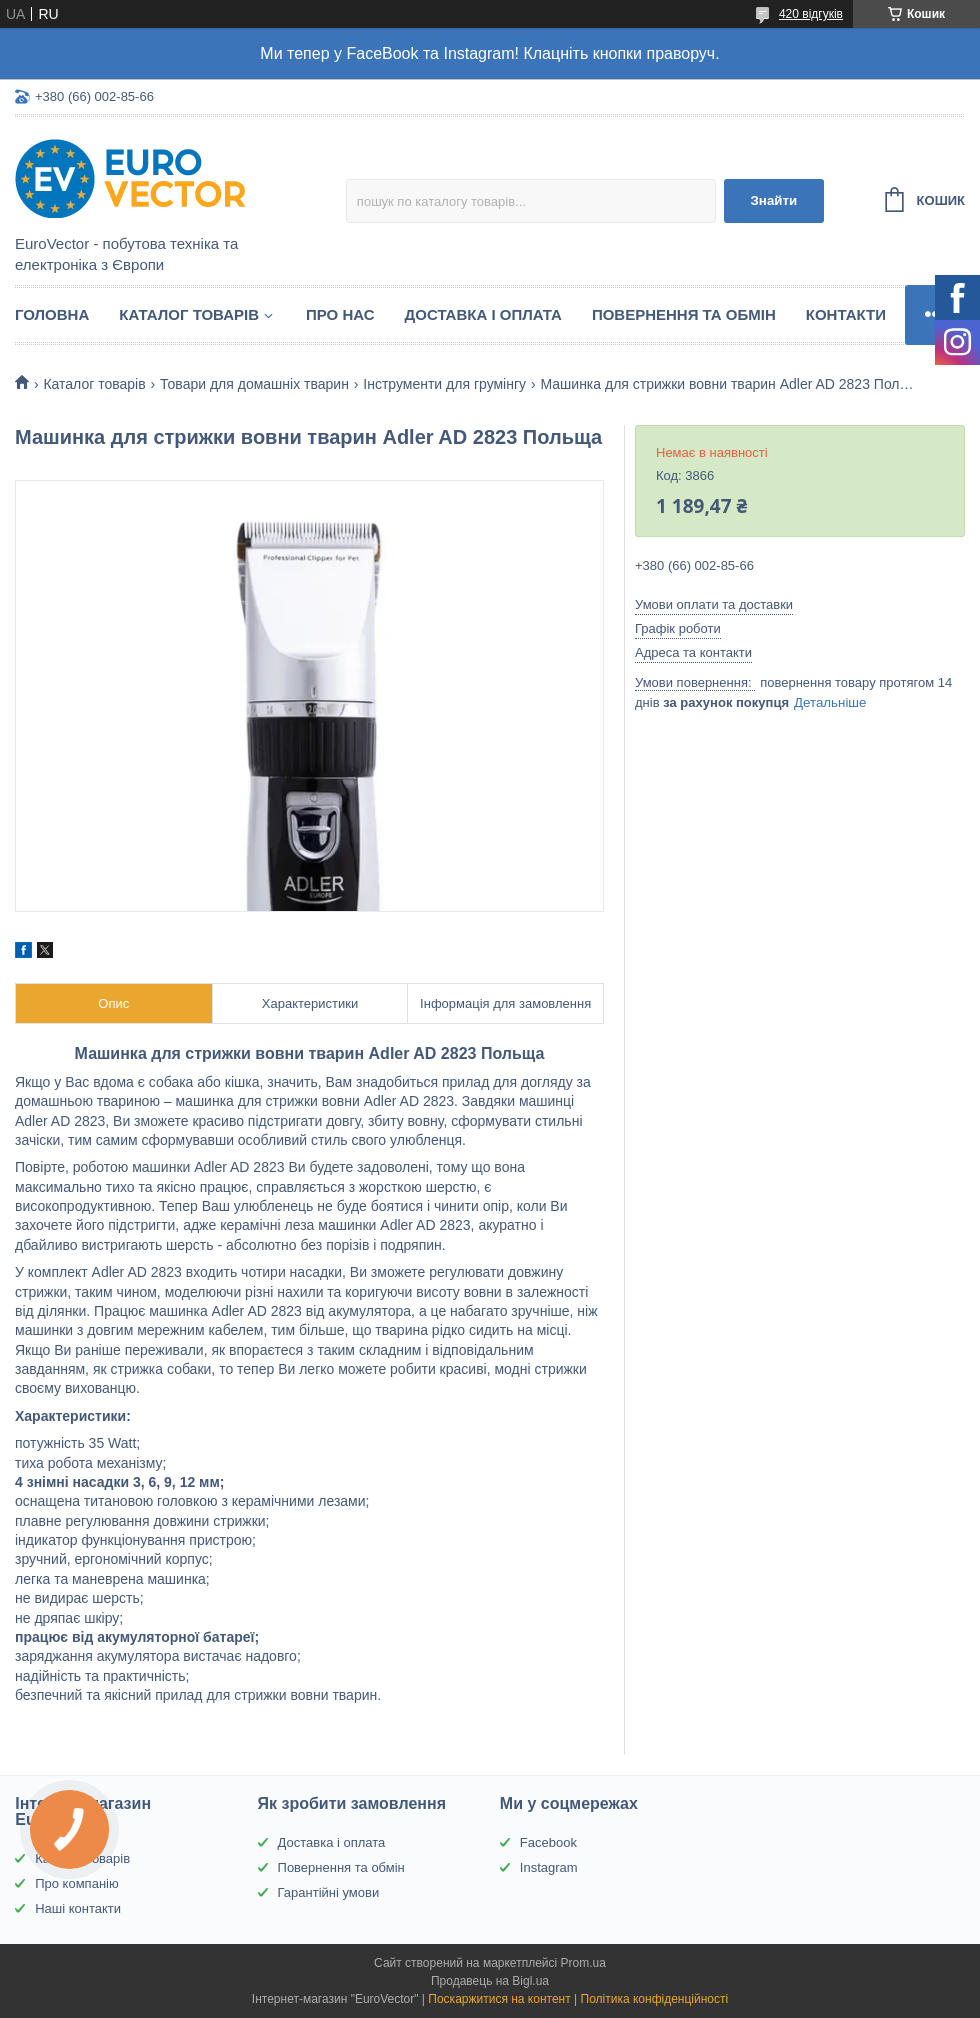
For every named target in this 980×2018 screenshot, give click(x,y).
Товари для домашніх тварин (254, 384)
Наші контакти (78, 1908)
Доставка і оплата (483, 314)
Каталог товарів (189, 314)
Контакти (846, 314)
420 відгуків (811, 14)
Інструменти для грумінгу (444, 384)
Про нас (340, 314)
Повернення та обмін (684, 314)
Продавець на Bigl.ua (490, 1981)
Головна (52, 314)
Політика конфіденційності (655, 1999)
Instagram (549, 1867)
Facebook (548, 1842)
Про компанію (77, 1883)
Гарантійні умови (329, 1892)
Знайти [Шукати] (773, 200)
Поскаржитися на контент (499, 1999)
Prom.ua (583, 1963)
